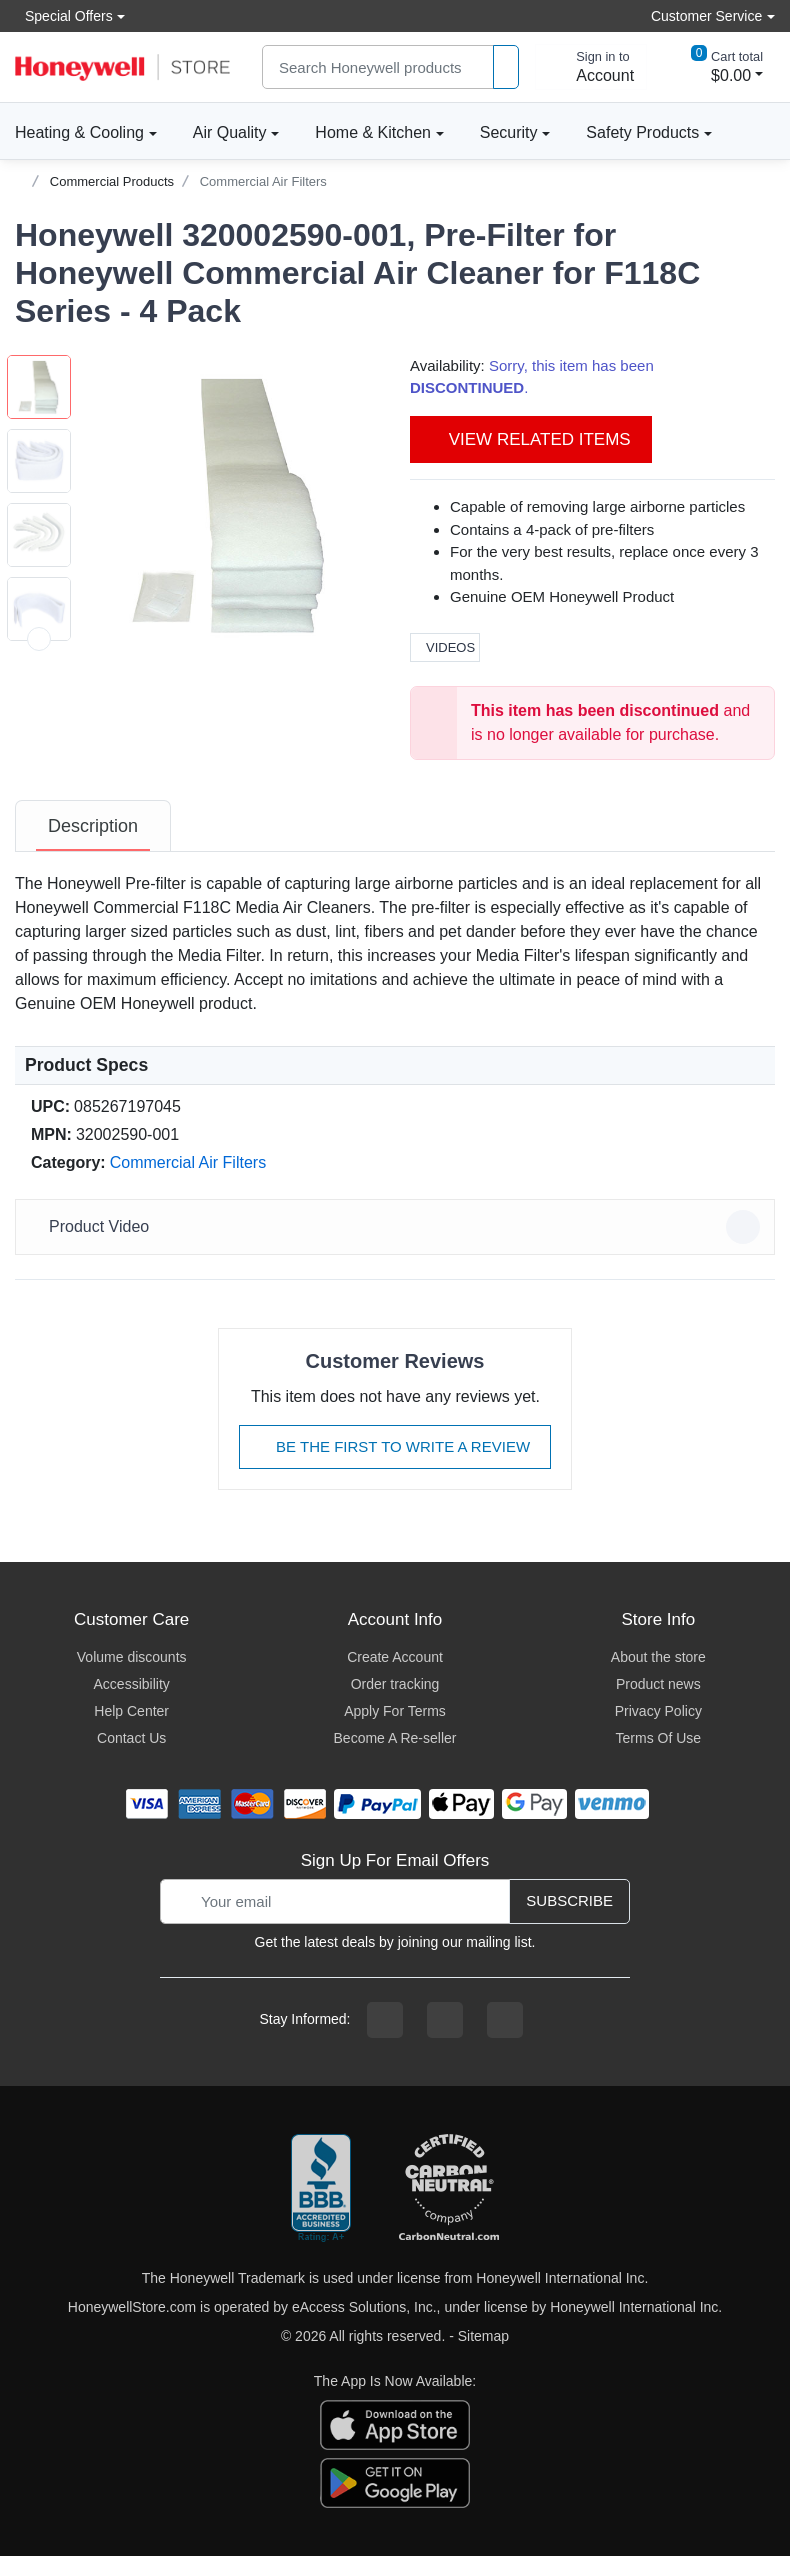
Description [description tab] (93, 826)
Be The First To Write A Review (395, 1446)
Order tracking (395, 1684)
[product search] (506, 67)
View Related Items (531, 439)
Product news (658, 1684)
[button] (230, 504)
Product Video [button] (398, 1227)
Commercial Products (112, 181)
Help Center (131, 1711)
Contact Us (131, 1738)
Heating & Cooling (79, 132)
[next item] (39, 639)
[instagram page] (445, 2020)
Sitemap (483, 2336)
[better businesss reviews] (321, 2189)
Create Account (395, 1657)
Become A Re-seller (395, 1738)
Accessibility (132, 1684)
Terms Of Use (659, 1738)
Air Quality (230, 132)
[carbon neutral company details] (449, 2189)
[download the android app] (395, 2481)
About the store (658, 1657)
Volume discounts (132, 1657)
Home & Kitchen (373, 132)
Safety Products (642, 132)
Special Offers (64, 15)
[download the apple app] (395, 2423)
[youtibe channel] (505, 2020)
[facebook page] (385, 2020)
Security (509, 132)
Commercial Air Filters (263, 181)
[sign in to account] (591, 67)
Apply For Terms (395, 1711)
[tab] (93, 826)
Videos (445, 647)
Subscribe (569, 1900)
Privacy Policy (658, 1711)
